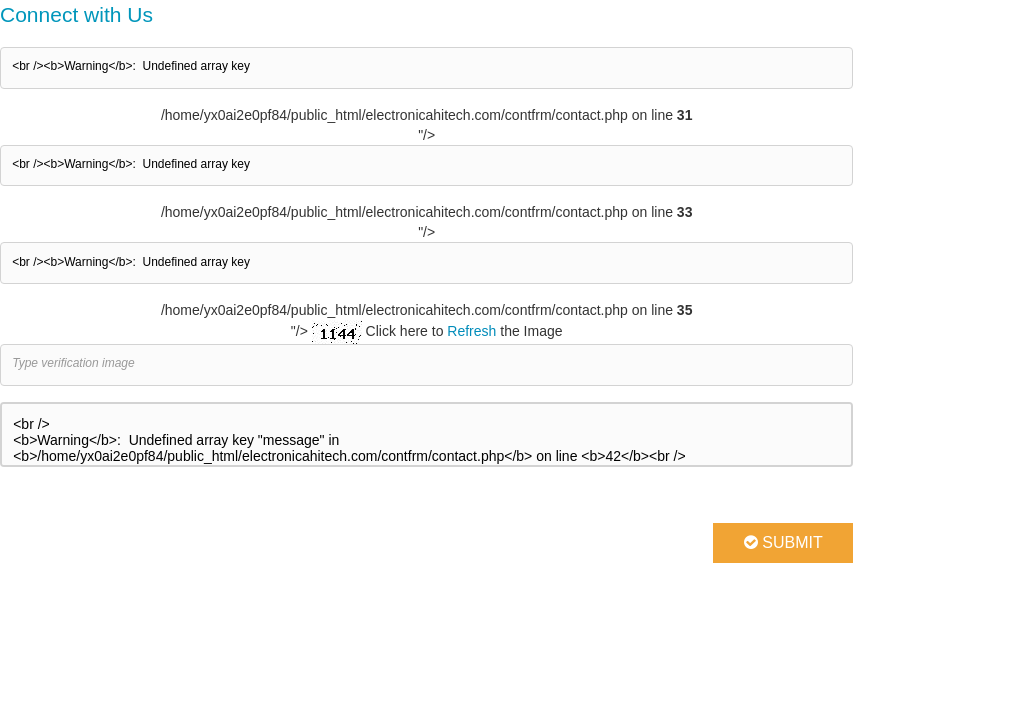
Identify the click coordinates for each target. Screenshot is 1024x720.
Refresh (471, 331)
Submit (783, 542)
